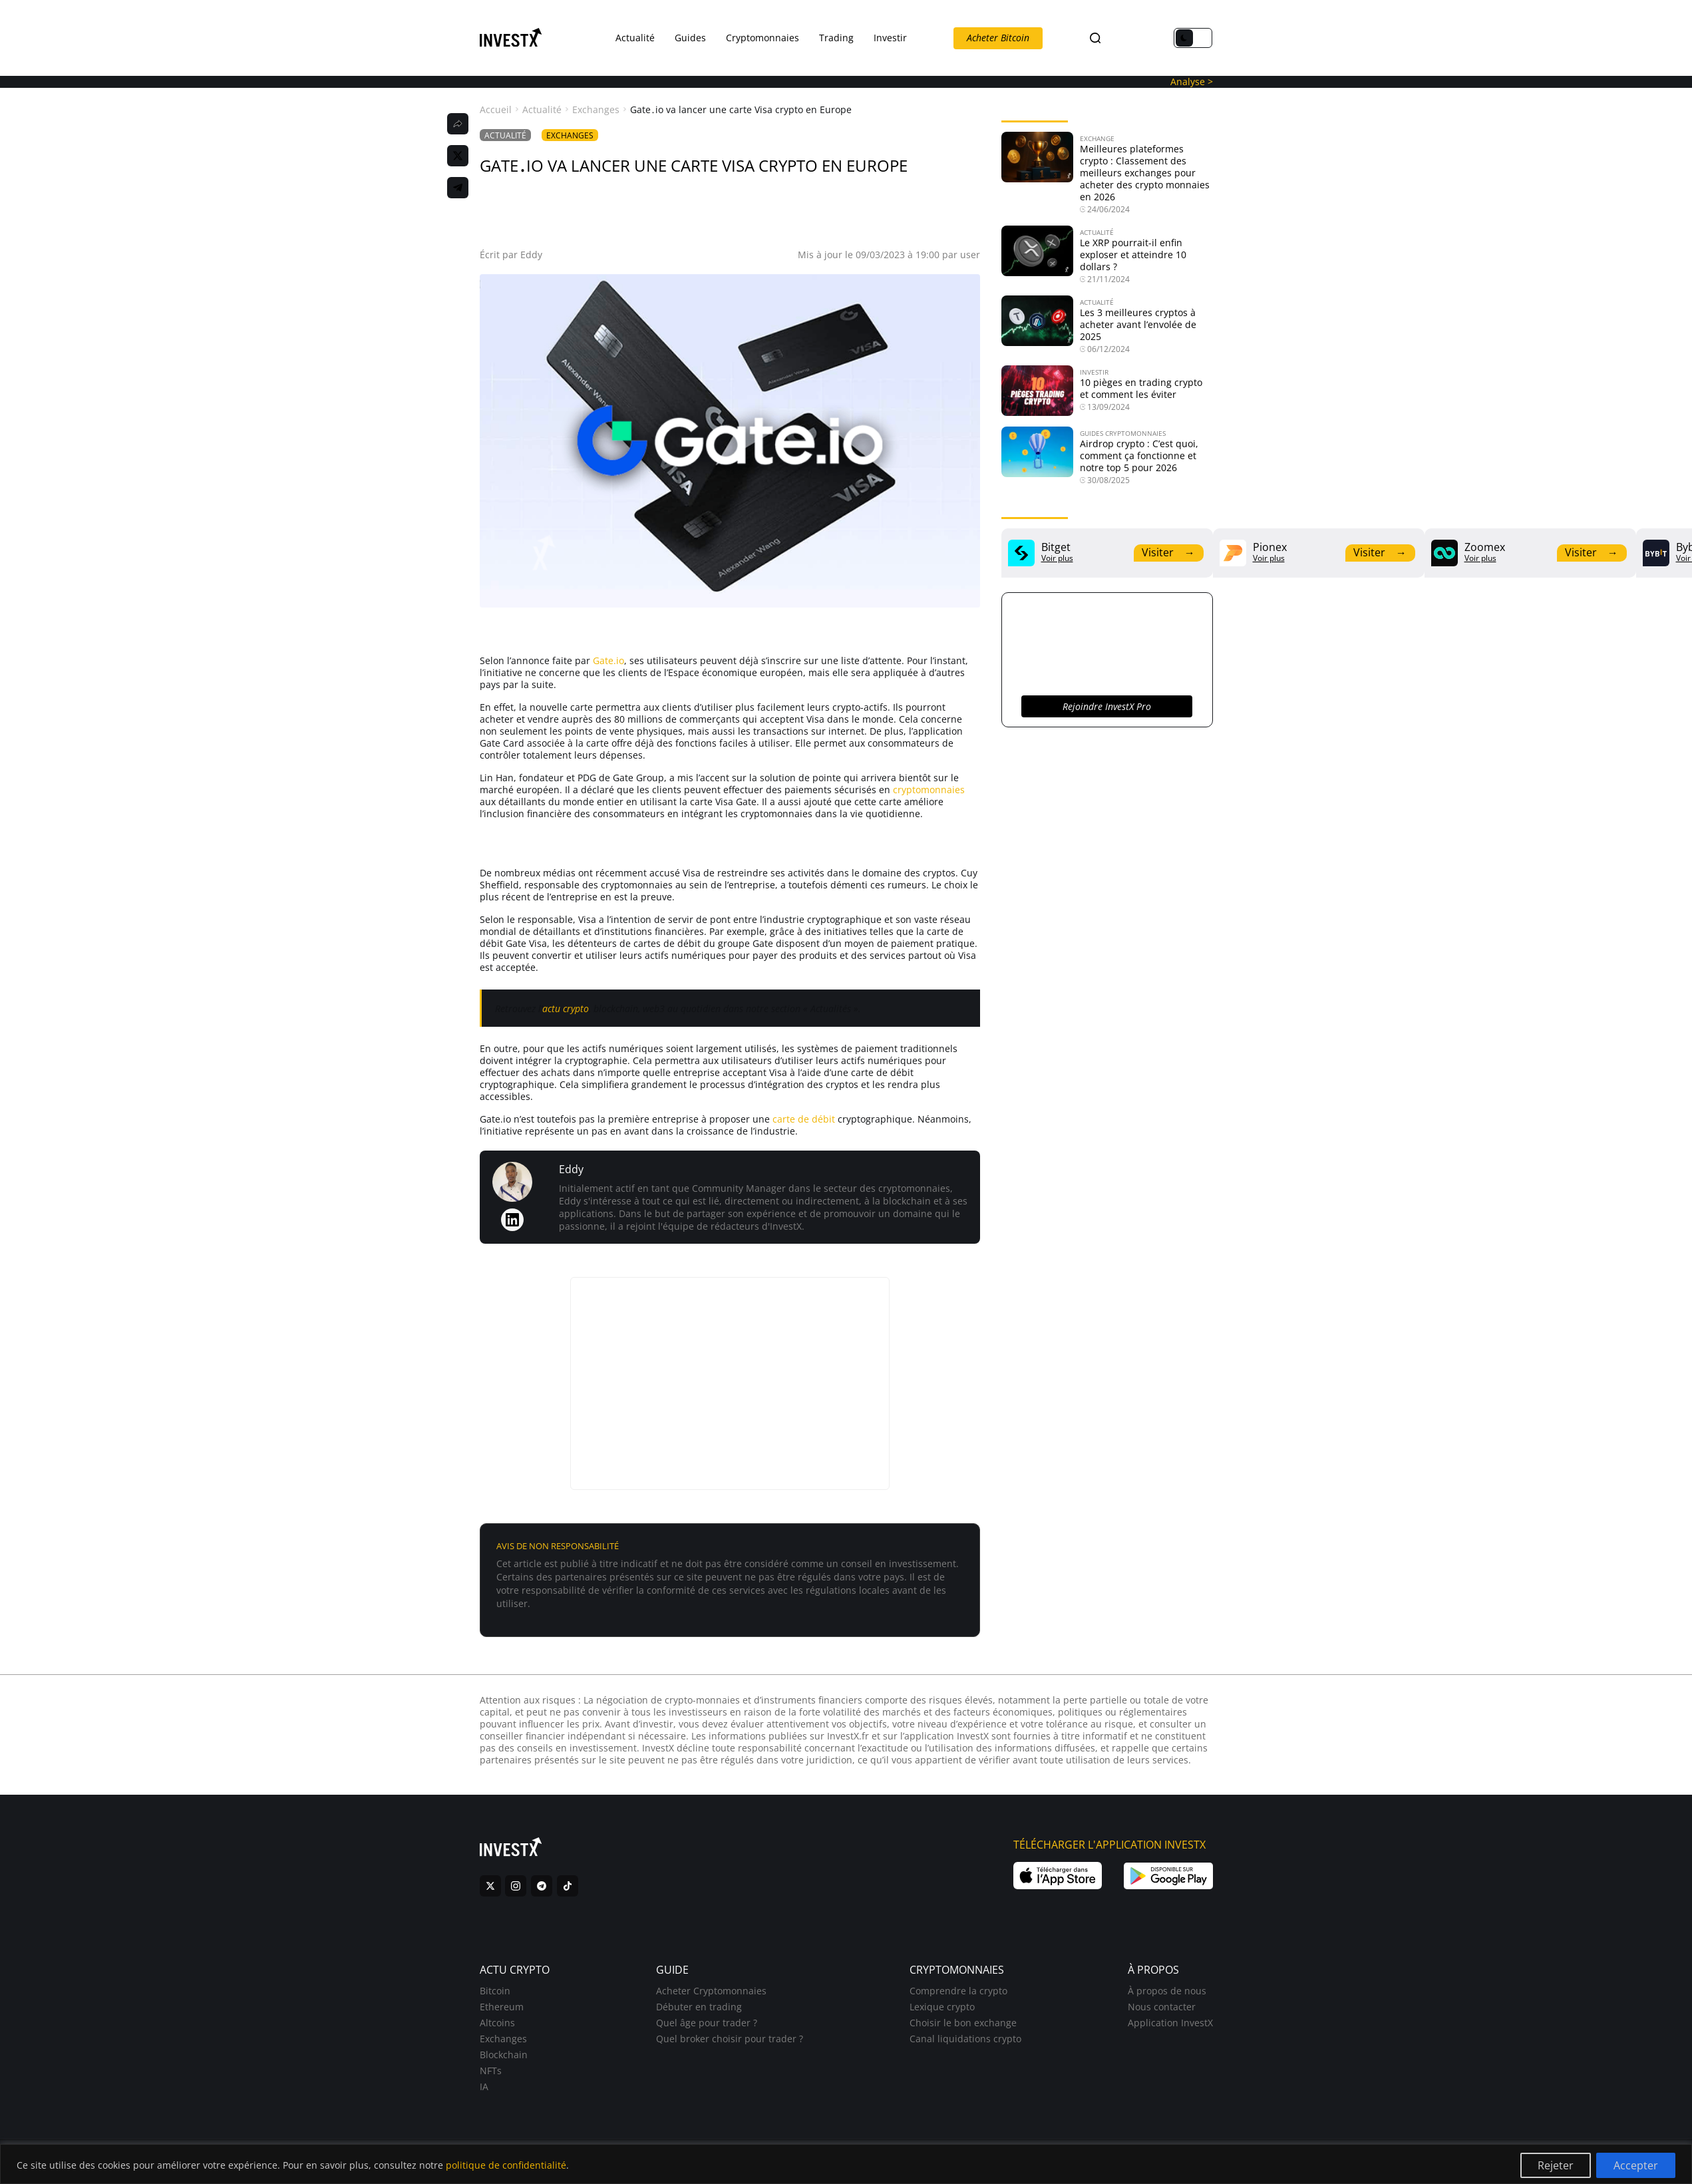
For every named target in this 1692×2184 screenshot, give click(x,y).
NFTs (491, 2070)
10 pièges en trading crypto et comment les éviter (1141, 388)
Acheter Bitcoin (998, 37)
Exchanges (595, 110)
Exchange (1097, 138)
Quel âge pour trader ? (706, 2022)
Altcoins (497, 2022)
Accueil (496, 110)
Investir (890, 37)
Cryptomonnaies (762, 37)
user (970, 254)
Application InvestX (1170, 2022)
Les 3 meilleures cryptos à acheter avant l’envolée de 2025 (1138, 324)
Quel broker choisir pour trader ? (729, 2038)
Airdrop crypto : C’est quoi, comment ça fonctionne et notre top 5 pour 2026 (1139, 455)
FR (1118, 38)
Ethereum (502, 2006)
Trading (836, 37)
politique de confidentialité (506, 2165)
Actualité (635, 37)
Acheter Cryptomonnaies (711, 1990)
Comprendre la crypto (958, 1990)
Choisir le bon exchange (963, 2022)
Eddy (531, 254)
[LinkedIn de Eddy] (512, 1219)
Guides (690, 37)
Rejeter (1556, 2165)
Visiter (1168, 552)
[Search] (1095, 38)
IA (484, 2086)
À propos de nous (1167, 1990)
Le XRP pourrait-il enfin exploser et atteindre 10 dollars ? (1133, 254)
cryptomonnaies (929, 789)
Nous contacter (1162, 2006)
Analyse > (1191, 81)
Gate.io (608, 660)
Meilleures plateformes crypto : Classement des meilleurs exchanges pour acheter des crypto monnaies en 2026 (1145, 172)
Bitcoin (495, 1990)
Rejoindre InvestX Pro (1107, 706)
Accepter (1635, 2165)
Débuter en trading (699, 2006)
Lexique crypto (942, 2006)
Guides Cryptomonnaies (1123, 433)
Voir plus (1057, 558)
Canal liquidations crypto (965, 2038)
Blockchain (504, 2054)
